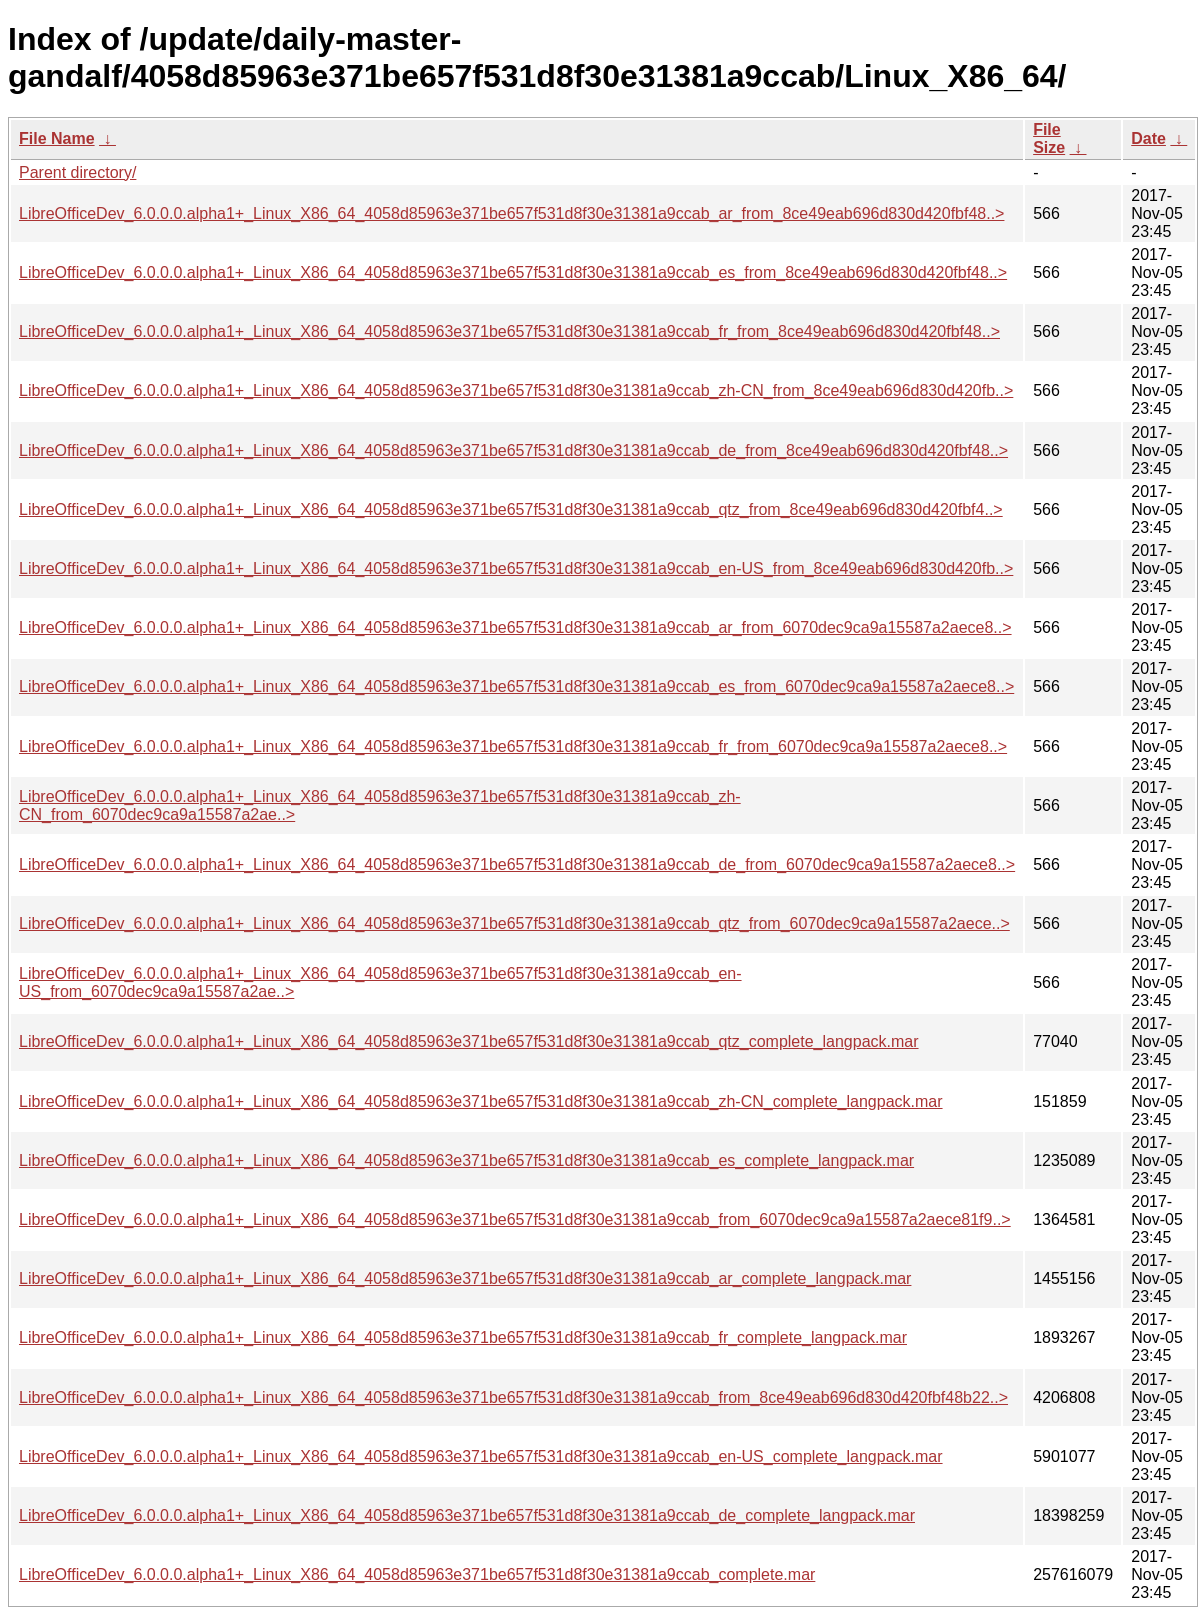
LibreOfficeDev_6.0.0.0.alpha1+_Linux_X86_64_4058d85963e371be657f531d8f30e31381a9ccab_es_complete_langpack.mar (466, 1160)
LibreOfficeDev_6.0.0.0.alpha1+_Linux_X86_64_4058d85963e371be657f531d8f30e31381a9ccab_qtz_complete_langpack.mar (469, 1041)
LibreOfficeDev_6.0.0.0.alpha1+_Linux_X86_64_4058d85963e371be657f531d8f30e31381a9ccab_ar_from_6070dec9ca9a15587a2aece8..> (515, 627)
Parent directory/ (77, 172)
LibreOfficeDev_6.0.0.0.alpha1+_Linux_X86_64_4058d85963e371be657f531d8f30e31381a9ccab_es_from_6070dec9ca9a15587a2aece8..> (516, 686)
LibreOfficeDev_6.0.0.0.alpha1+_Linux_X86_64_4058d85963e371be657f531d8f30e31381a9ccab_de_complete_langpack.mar (467, 1515)
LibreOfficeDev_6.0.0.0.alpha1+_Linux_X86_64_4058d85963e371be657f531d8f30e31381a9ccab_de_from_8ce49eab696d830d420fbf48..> (513, 450)
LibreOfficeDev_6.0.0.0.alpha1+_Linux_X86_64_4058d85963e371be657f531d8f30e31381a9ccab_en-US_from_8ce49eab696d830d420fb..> (516, 568)
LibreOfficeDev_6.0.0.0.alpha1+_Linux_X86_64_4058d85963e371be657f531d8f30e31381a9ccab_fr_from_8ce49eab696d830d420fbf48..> (509, 331)
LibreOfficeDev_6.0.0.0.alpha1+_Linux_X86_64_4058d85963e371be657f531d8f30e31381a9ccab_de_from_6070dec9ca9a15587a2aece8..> (517, 864)
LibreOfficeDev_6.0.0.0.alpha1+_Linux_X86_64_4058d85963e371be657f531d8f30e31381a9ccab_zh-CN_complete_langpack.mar (481, 1101)
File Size (1049, 138)
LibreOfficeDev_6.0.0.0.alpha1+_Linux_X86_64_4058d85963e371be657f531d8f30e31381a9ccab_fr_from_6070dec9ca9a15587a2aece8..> (513, 746)
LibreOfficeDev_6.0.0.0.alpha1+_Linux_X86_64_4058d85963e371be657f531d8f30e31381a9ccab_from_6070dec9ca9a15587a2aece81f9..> (515, 1219)
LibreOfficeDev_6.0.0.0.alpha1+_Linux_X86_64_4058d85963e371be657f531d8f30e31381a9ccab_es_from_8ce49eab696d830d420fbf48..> (513, 272)
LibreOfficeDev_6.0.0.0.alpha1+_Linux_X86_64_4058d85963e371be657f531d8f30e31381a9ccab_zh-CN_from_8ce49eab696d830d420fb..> (516, 390)
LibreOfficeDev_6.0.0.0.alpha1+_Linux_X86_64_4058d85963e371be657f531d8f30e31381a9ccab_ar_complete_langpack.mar (465, 1278)
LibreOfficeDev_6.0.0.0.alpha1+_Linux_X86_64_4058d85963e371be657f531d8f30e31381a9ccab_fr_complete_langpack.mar (463, 1337)
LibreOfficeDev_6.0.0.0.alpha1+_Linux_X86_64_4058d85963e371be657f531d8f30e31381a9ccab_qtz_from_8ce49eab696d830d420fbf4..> (511, 509)
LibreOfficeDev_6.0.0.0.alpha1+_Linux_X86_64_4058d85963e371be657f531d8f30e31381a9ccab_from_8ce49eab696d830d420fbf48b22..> (513, 1397)
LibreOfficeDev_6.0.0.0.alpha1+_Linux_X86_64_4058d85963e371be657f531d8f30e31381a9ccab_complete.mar (417, 1574)
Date (1148, 138)
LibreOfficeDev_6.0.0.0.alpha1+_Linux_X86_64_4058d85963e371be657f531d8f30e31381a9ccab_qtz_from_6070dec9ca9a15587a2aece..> (514, 923)
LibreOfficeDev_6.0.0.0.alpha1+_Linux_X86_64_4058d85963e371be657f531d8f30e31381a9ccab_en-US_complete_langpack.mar (481, 1456)
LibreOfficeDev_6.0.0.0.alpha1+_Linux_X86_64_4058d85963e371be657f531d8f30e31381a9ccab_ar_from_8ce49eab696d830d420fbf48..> (511, 213)
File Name (57, 138)
